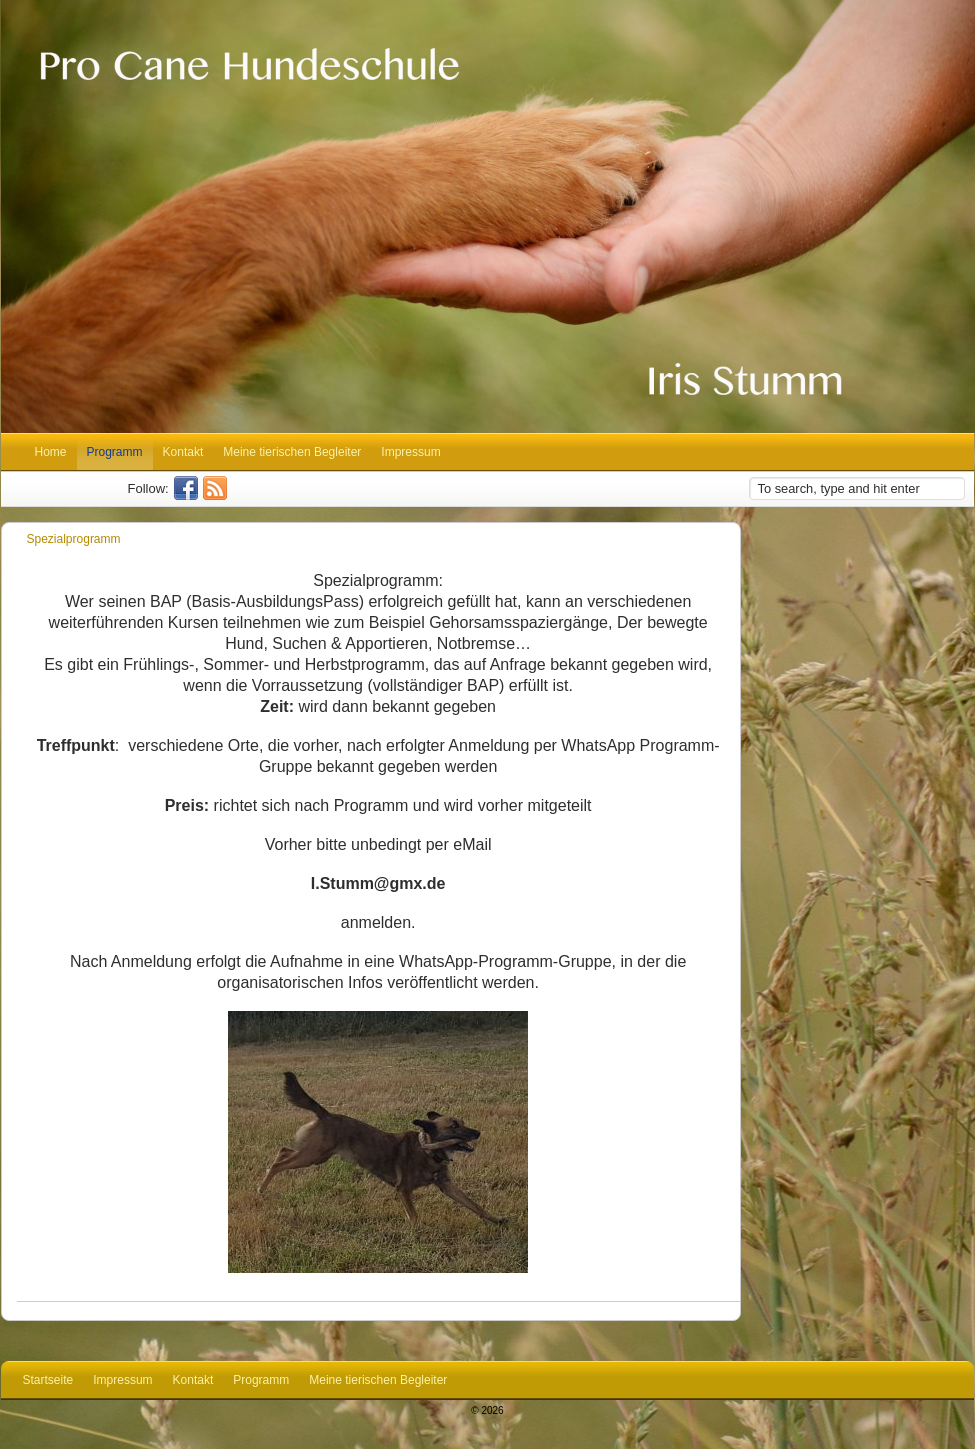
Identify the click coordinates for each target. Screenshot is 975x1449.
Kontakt (183, 452)
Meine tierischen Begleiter (292, 452)
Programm (115, 452)
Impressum (410, 452)
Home (51, 452)
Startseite (48, 1380)
